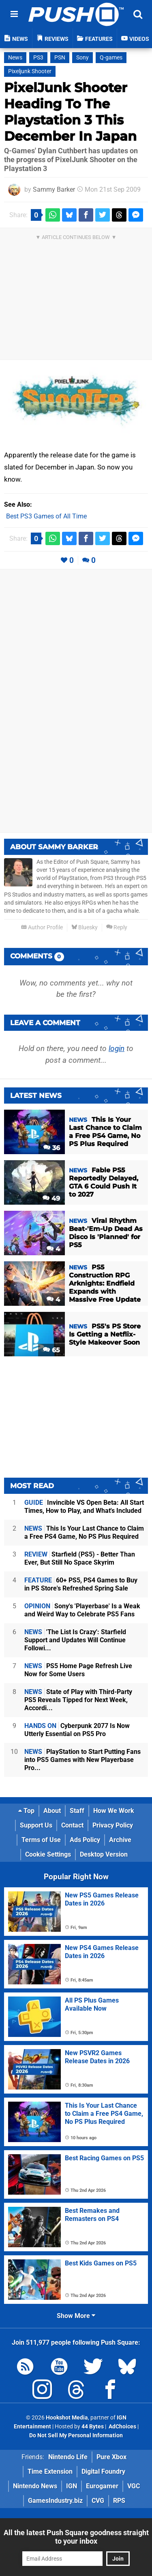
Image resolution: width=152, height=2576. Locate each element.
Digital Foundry (103, 2471)
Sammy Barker (54, 189)
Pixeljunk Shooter (29, 71)
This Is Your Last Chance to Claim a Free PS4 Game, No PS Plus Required (84, 1532)
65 (51, 1350)
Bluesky (84, 927)
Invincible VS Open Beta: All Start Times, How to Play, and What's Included (84, 1506)
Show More (76, 2316)
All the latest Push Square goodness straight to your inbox (76, 2536)
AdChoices (121, 2426)
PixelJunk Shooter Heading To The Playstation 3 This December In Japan (70, 112)
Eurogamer (102, 2486)
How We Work (113, 1811)
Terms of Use (41, 1840)
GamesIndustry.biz (55, 2500)
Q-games (111, 57)
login (116, 1048)
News (15, 57)
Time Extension (50, 2471)
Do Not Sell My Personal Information (76, 2435)
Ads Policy (85, 1840)
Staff (77, 1811)
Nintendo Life (68, 2457)
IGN (71, 2486)
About (52, 1811)
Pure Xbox (111, 2457)
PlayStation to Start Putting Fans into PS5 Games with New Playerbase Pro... (82, 1760)
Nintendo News (35, 2486)
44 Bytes (92, 2426)
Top (26, 1811)
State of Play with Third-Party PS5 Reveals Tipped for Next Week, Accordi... (78, 1700)
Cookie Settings (48, 1854)
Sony (82, 57)
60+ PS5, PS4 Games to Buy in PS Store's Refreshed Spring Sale (80, 1584)
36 (51, 1148)
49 (51, 1198)
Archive (120, 1840)
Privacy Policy (112, 1825)
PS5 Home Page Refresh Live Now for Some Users (78, 1670)
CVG (98, 2500)
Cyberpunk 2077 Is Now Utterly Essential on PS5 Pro (77, 1730)
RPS (119, 2500)
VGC (133, 2486)
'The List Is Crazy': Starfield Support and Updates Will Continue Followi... (75, 1640)
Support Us (36, 1825)
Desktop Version (104, 1854)
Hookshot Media (67, 2417)
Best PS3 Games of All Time (46, 516)
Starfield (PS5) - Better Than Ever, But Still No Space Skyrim (79, 1558)
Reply (116, 927)
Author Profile (42, 927)
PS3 (38, 57)
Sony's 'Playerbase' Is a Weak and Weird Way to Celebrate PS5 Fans (82, 1610)
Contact (72, 1825)
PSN (59, 57)
